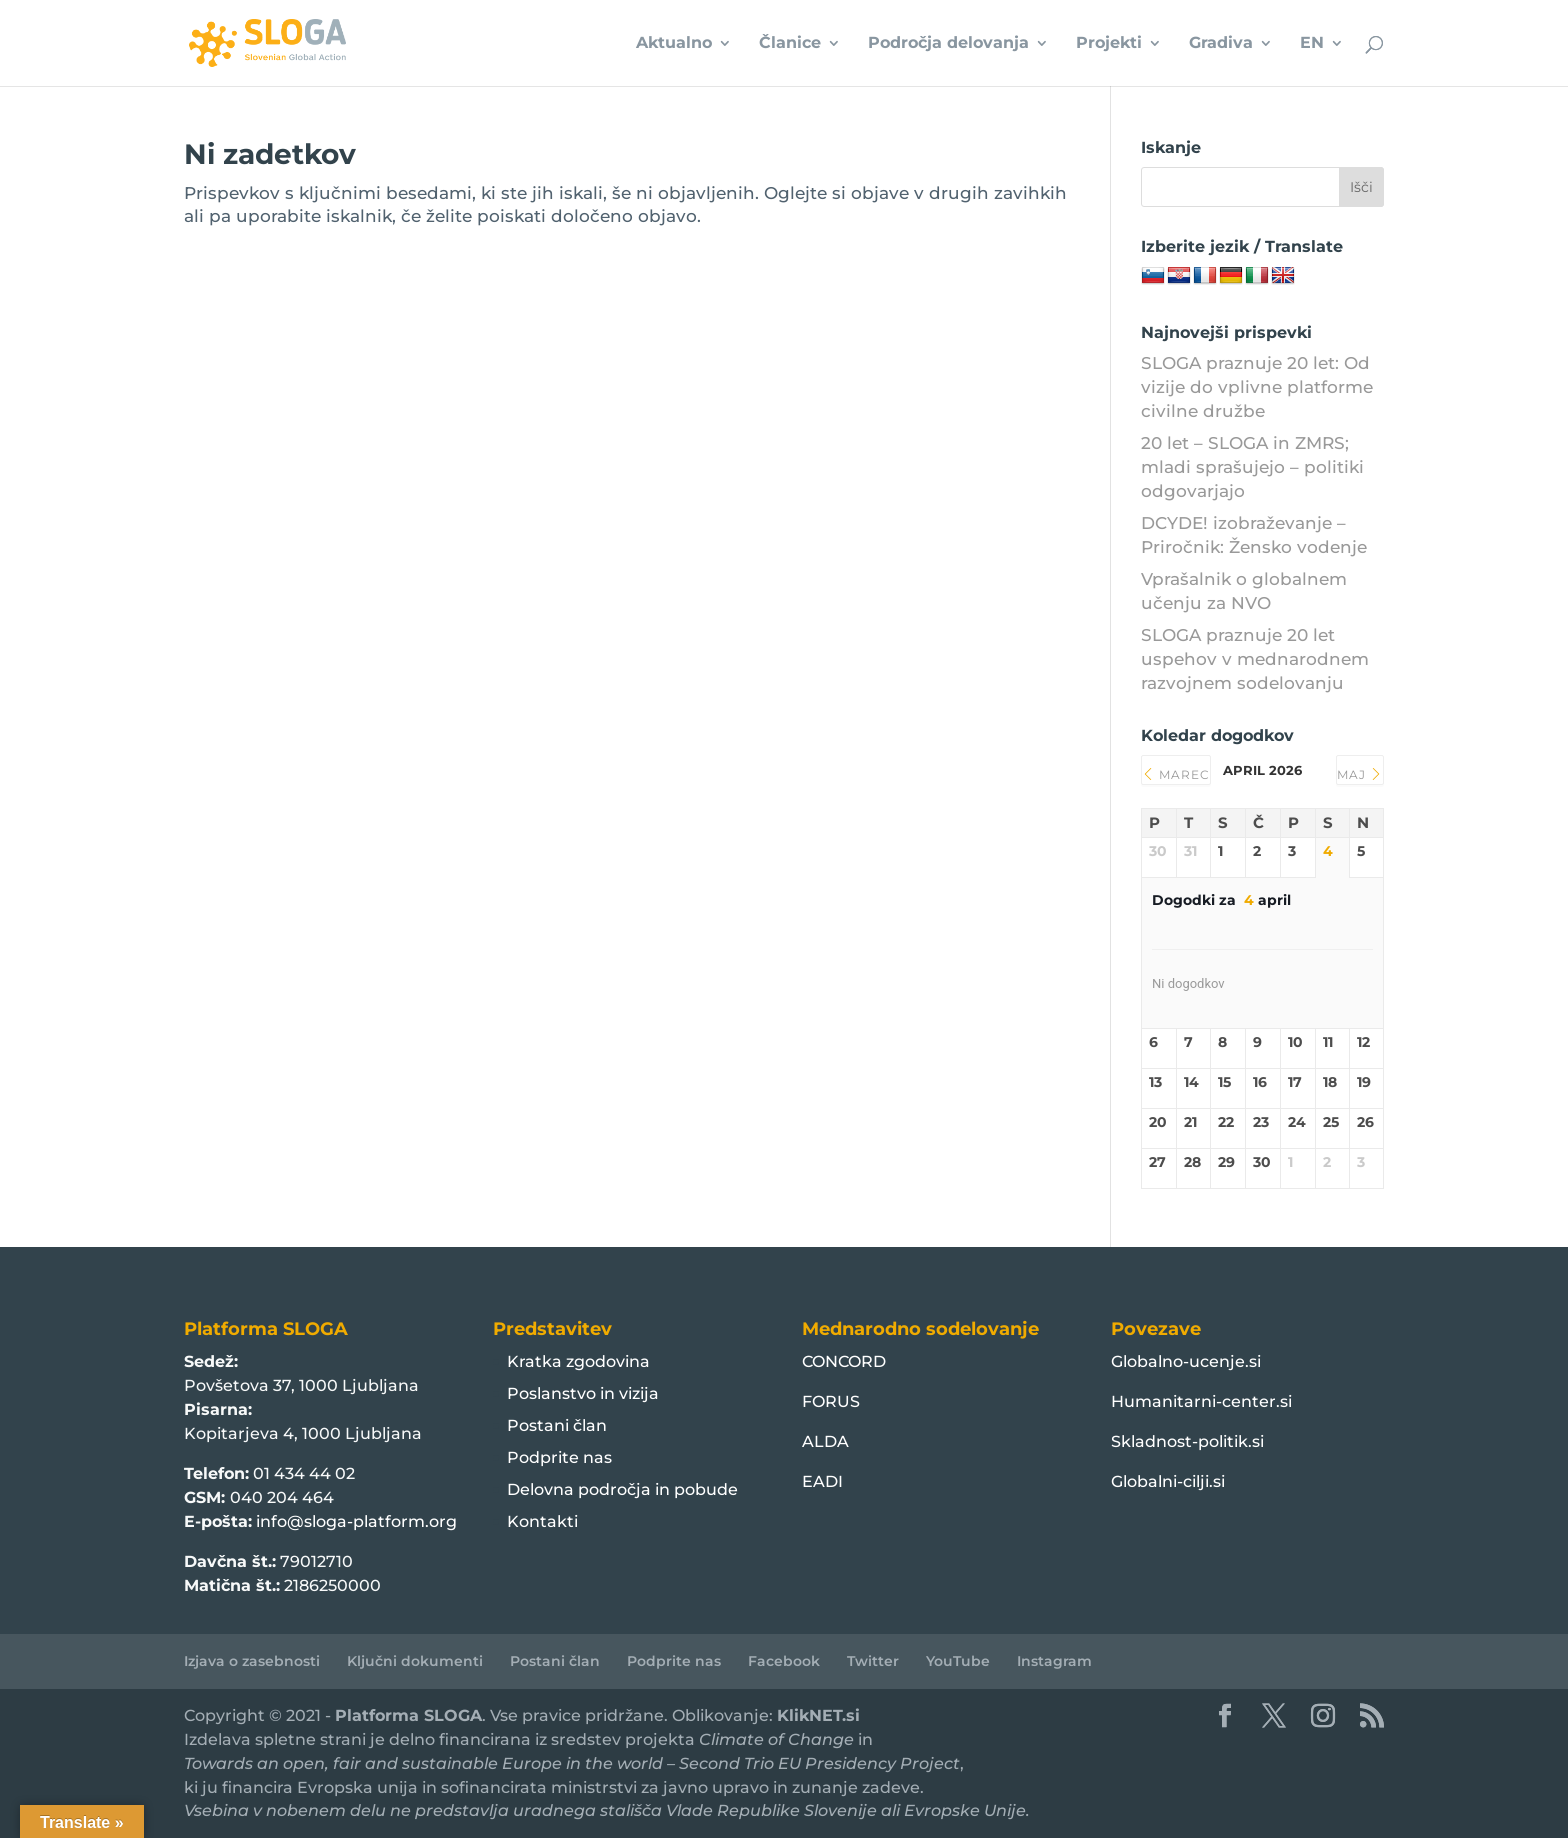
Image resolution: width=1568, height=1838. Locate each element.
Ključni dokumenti (415, 1661)
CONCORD (844, 1361)
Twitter (873, 1661)
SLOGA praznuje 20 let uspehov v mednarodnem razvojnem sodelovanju (1255, 659)
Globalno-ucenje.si (1186, 1361)
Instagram (1054, 1661)
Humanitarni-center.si (1201, 1401)
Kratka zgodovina (578, 1361)
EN (1312, 44)
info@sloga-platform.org (356, 1521)
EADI (822, 1481)
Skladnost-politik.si (1187, 1441)
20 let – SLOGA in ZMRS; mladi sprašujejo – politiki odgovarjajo (1252, 467)
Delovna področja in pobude (622, 1489)
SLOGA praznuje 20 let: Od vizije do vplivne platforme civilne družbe (1257, 387)
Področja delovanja (948, 44)
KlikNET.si (818, 1715)
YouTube (958, 1661)
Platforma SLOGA (408, 1715)
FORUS (831, 1401)
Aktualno (674, 44)
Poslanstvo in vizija (583, 1393)
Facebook (784, 1661)
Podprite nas (559, 1457)
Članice (790, 44)
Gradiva (1221, 44)
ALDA (825, 1441)
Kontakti (542, 1521)
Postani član (557, 1425)
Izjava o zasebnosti (252, 1661)
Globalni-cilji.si (1168, 1481)
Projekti (1109, 44)
